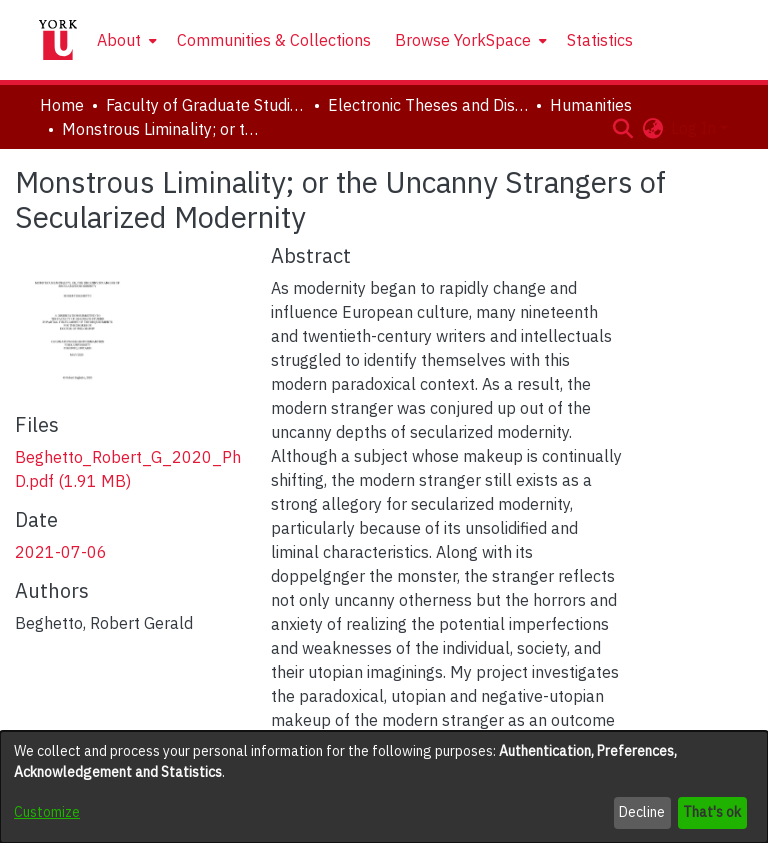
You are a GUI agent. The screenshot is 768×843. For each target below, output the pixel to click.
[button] (622, 128)
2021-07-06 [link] (61, 552)
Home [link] (62, 105)
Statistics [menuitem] (600, 40)
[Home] (58, 40)
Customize (47, 812)
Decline (642, 812)
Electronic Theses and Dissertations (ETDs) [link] (428, 105)
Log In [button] (695, 128)
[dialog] (384, 787)
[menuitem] (125, 40)
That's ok (712, 812)
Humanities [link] (591, 105)
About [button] (119, 40)
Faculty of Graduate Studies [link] (206, 105)
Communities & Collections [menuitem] (274, 40)
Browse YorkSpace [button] (463, 40)
